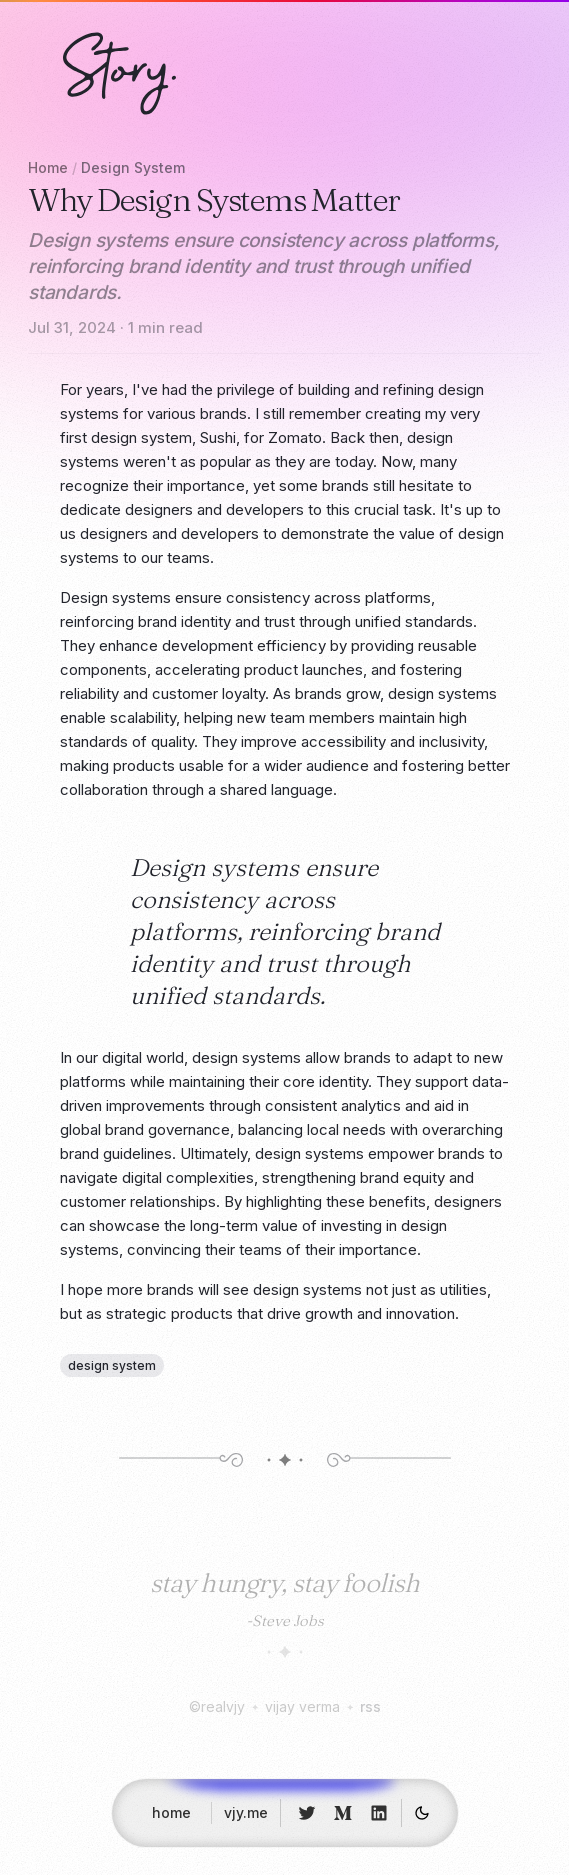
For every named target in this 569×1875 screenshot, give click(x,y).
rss (370, 1706)
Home (48, 167)
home (171, 1818)
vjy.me (246, 1818)
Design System (133, 167)
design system (112, 1365)
